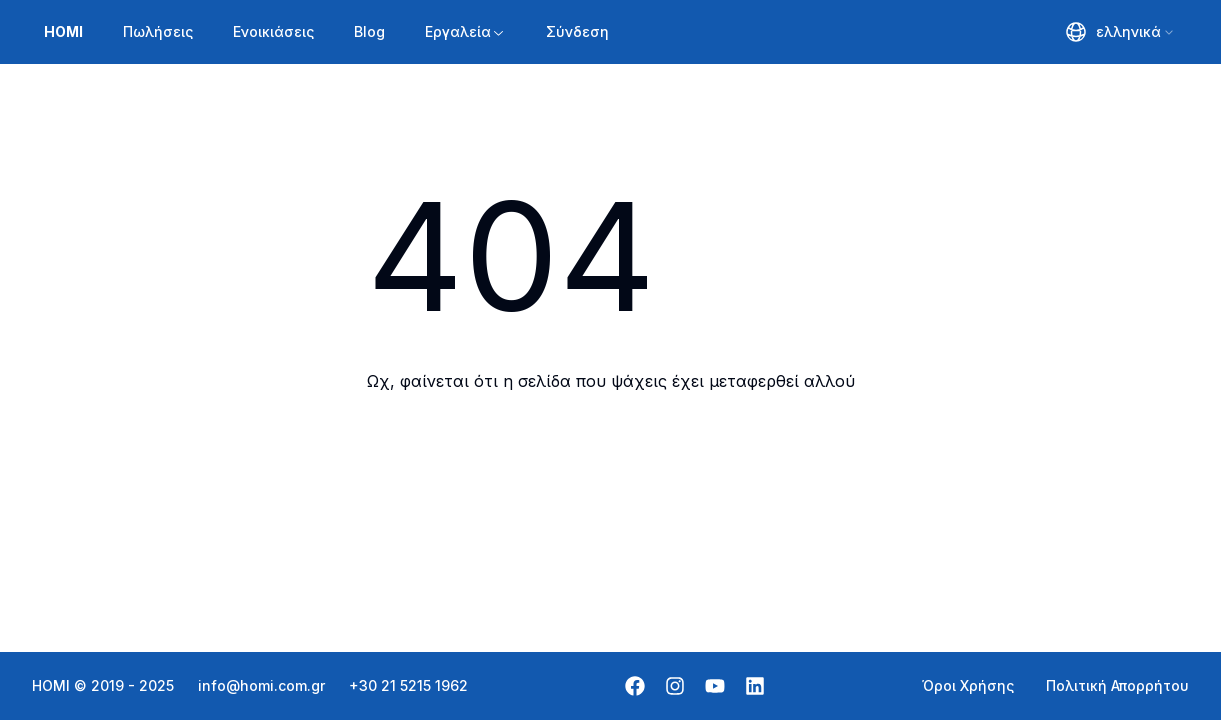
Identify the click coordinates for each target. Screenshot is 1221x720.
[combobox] (1120, 32)
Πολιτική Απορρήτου (1117, 685)
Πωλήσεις (158, 31)
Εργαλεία (465, 31)
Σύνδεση (577, 31)
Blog (369, 31)
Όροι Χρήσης (968, 685)
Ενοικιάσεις (273, 31)
